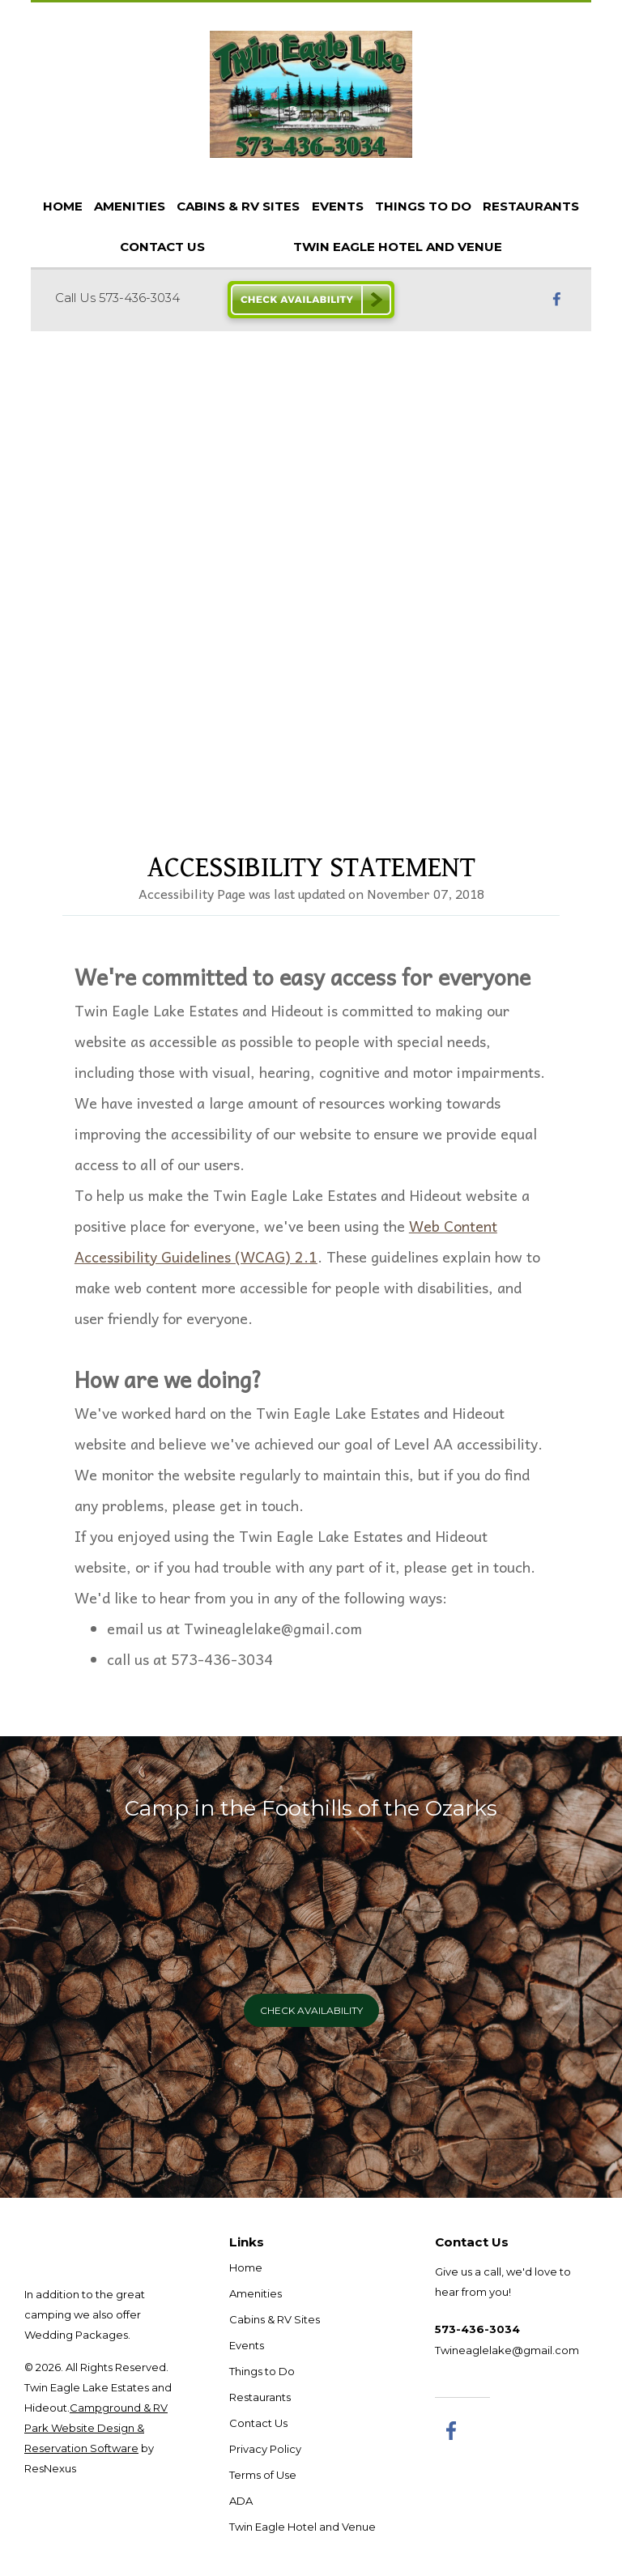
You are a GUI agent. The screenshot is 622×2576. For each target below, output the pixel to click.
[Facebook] (557, 298)
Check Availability (311, 2010)
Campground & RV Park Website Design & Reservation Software (96, 2428)
